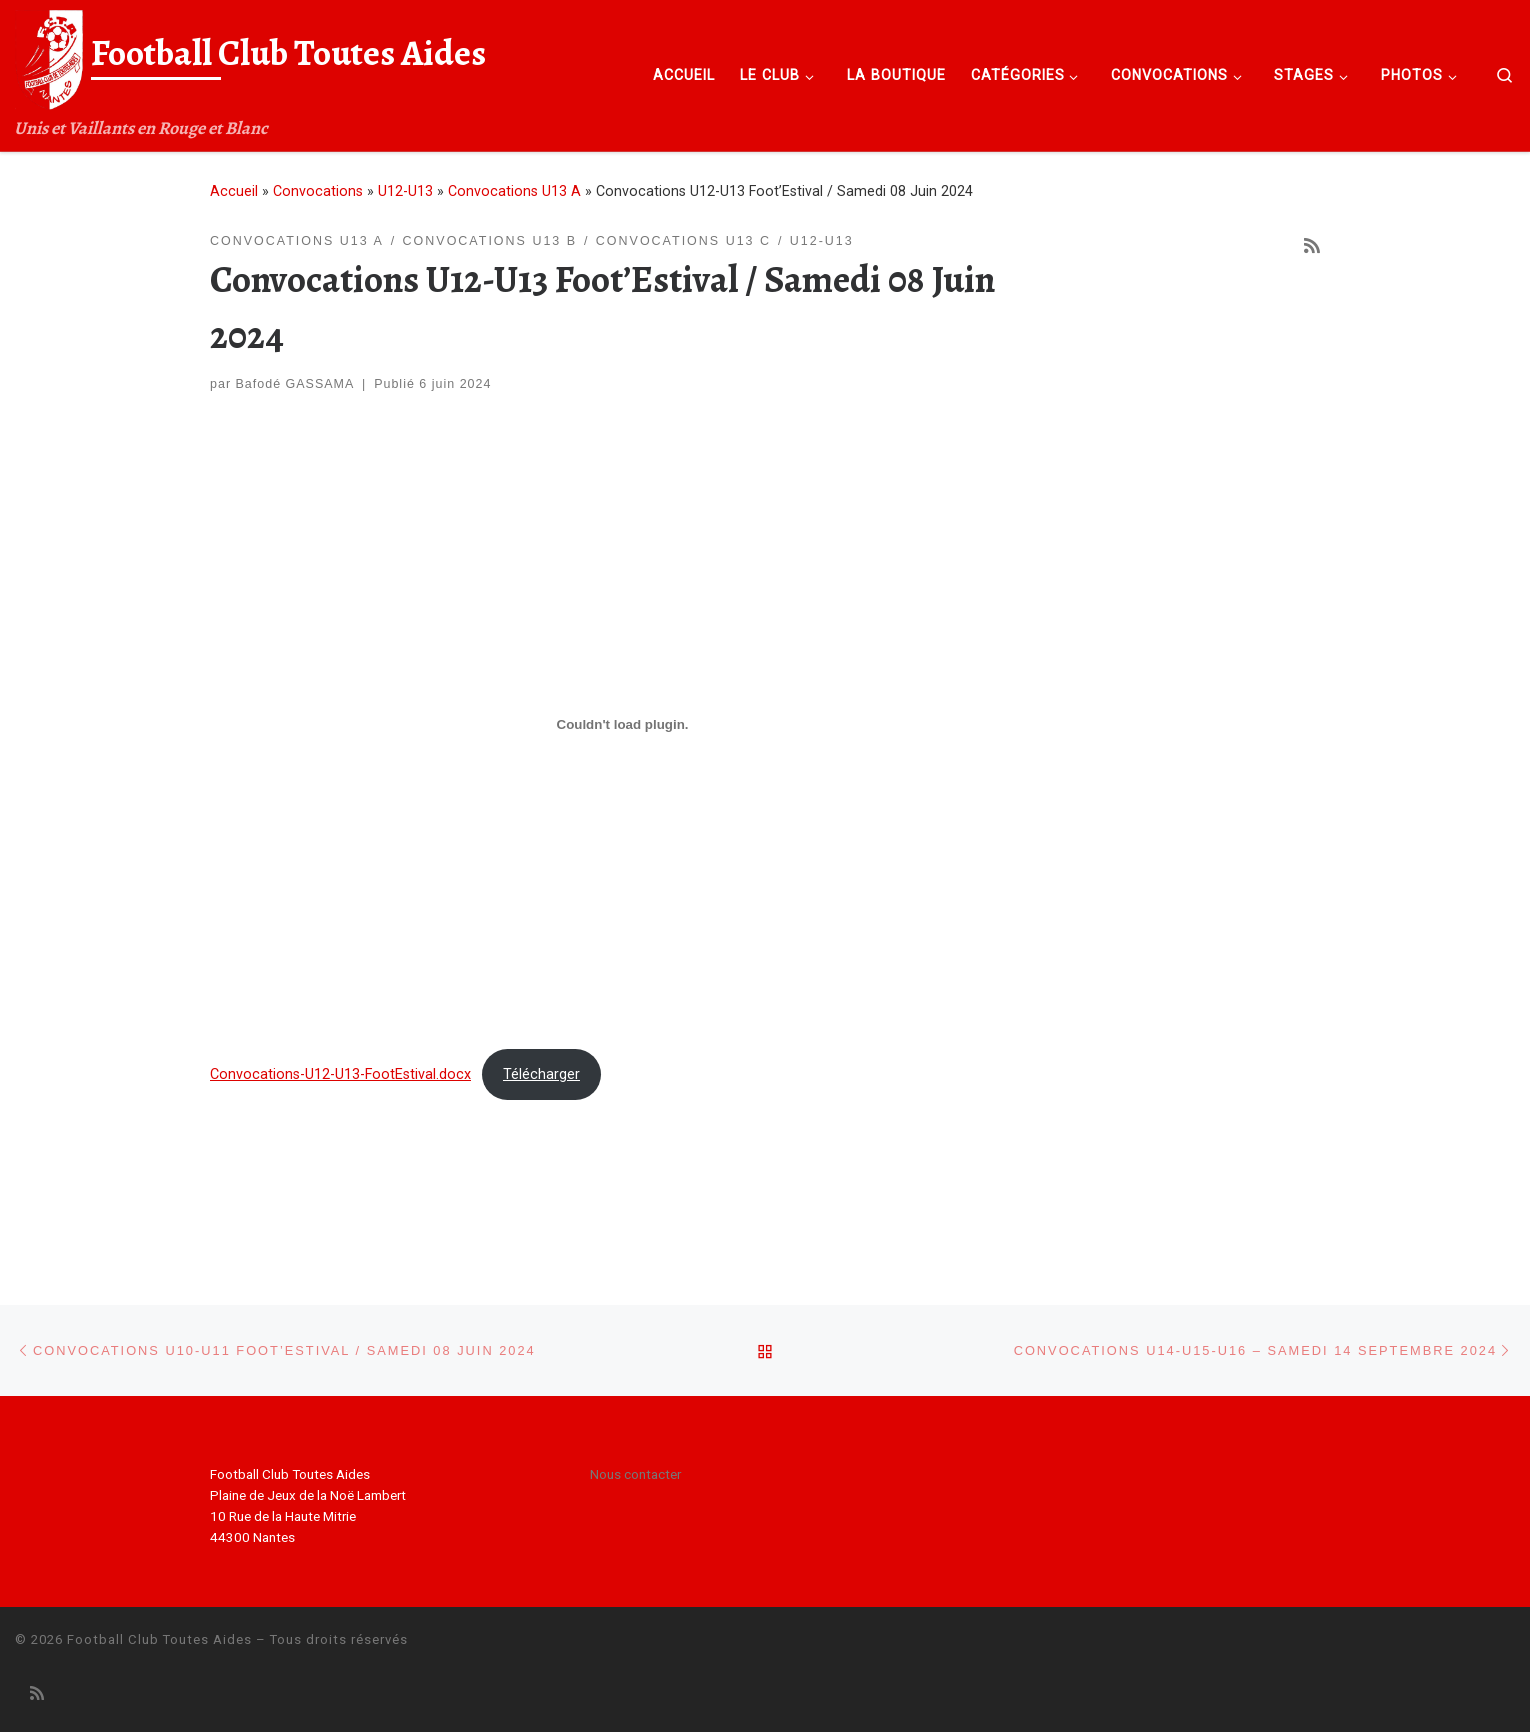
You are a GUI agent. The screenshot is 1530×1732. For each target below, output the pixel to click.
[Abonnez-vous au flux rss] (1312, 246)
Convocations (318, 191)
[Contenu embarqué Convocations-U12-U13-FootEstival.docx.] (622, 725)
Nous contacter (635, 1474)
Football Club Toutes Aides (159, 1639)
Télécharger (541, 1074)
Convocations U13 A (514, 191)
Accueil (234, 191)
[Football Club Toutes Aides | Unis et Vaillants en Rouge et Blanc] (49, 56)
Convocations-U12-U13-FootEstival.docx (340, 1074)
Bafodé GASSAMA (295, 384)
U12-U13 (405, 191)
